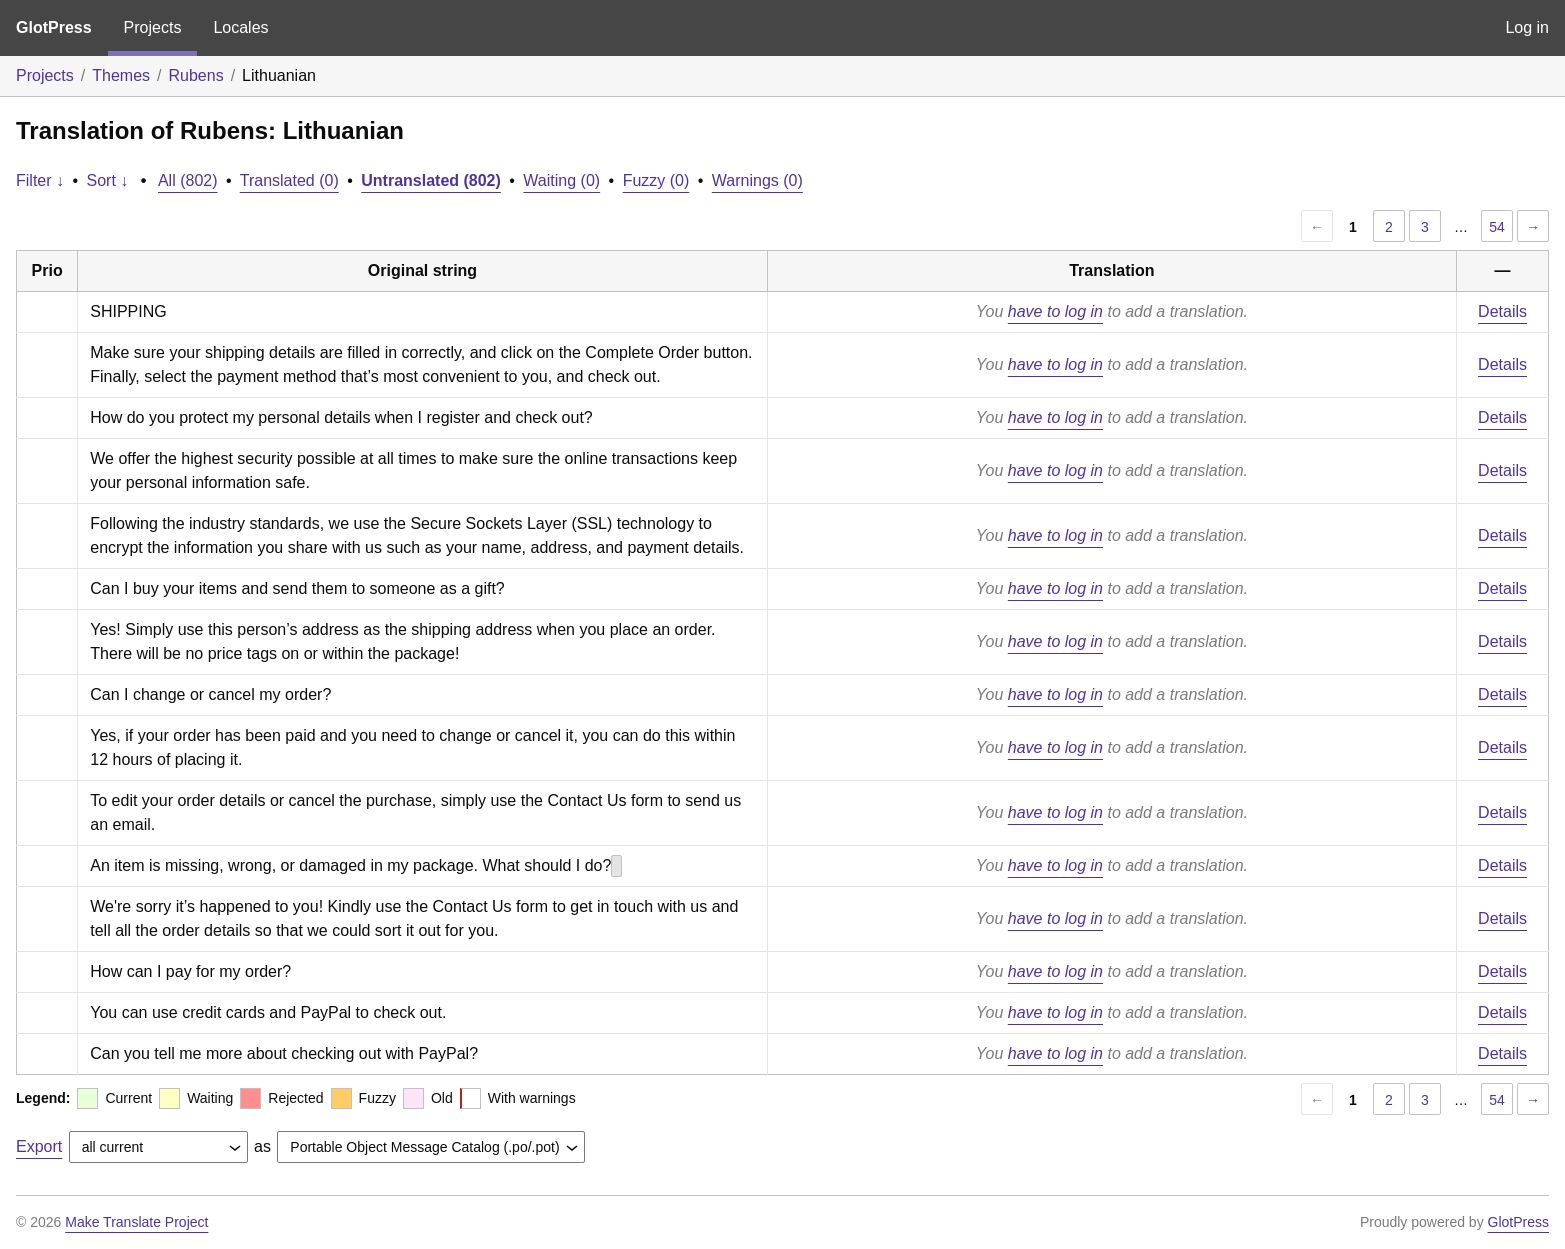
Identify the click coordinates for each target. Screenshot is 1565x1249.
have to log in (1055, 311)
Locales (240, 27)
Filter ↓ (40, 180)
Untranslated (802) (431, 180)
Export (39, 1146)
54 (1497, 227)
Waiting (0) (561, 180)
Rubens (196, 75)
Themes (121, 75)
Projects (153, 27)
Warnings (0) (757, 180)
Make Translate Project (136, 1222)
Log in (1527, 27)
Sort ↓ (108, 180)
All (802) (188, 180)
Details (1502, 311)
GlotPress (54, 27)
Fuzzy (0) (656, 180)
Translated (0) (289, 180)
